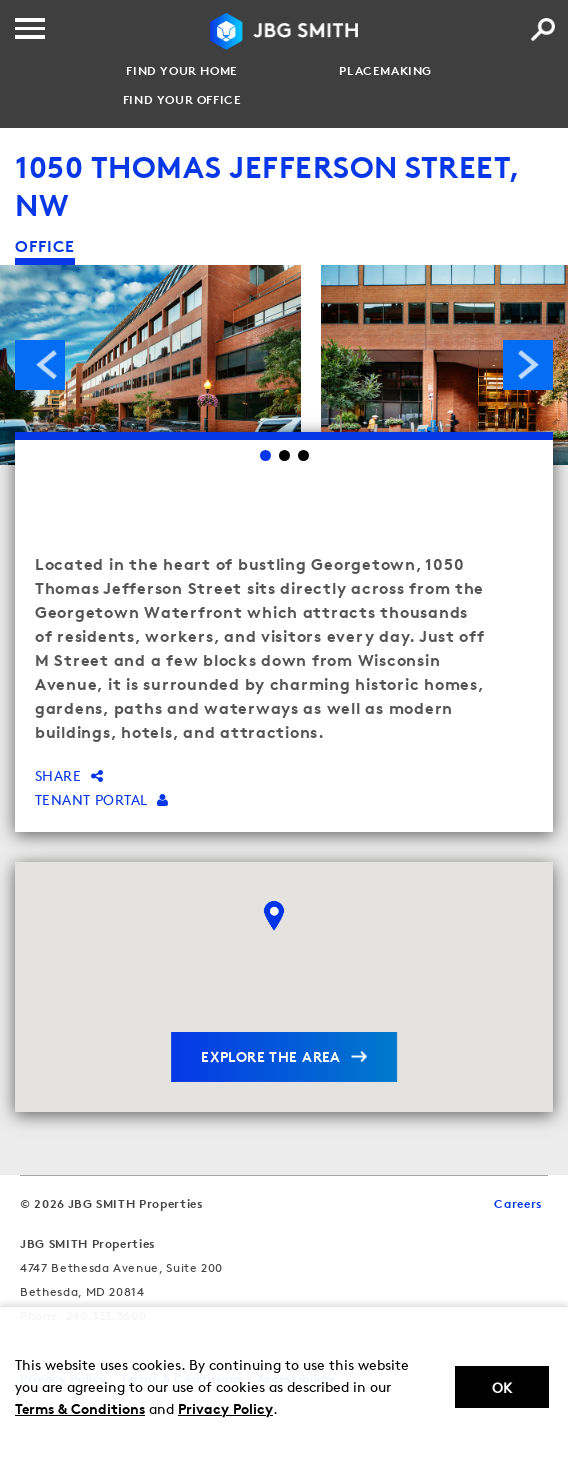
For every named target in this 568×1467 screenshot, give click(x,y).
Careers (518, 1203)
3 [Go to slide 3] (303, 455)
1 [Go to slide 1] (265, 455)
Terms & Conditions (80, 1408)
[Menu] (30, 28)
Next (528, 365)
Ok (502, 1387)
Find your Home (181, 71)
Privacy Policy (225, 1408)
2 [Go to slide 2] (284, 455)
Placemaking (385, 71)
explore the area (271, 1056)
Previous (40, 365)
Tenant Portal (102, 799)
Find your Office (182, 100)
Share (69, 775)
